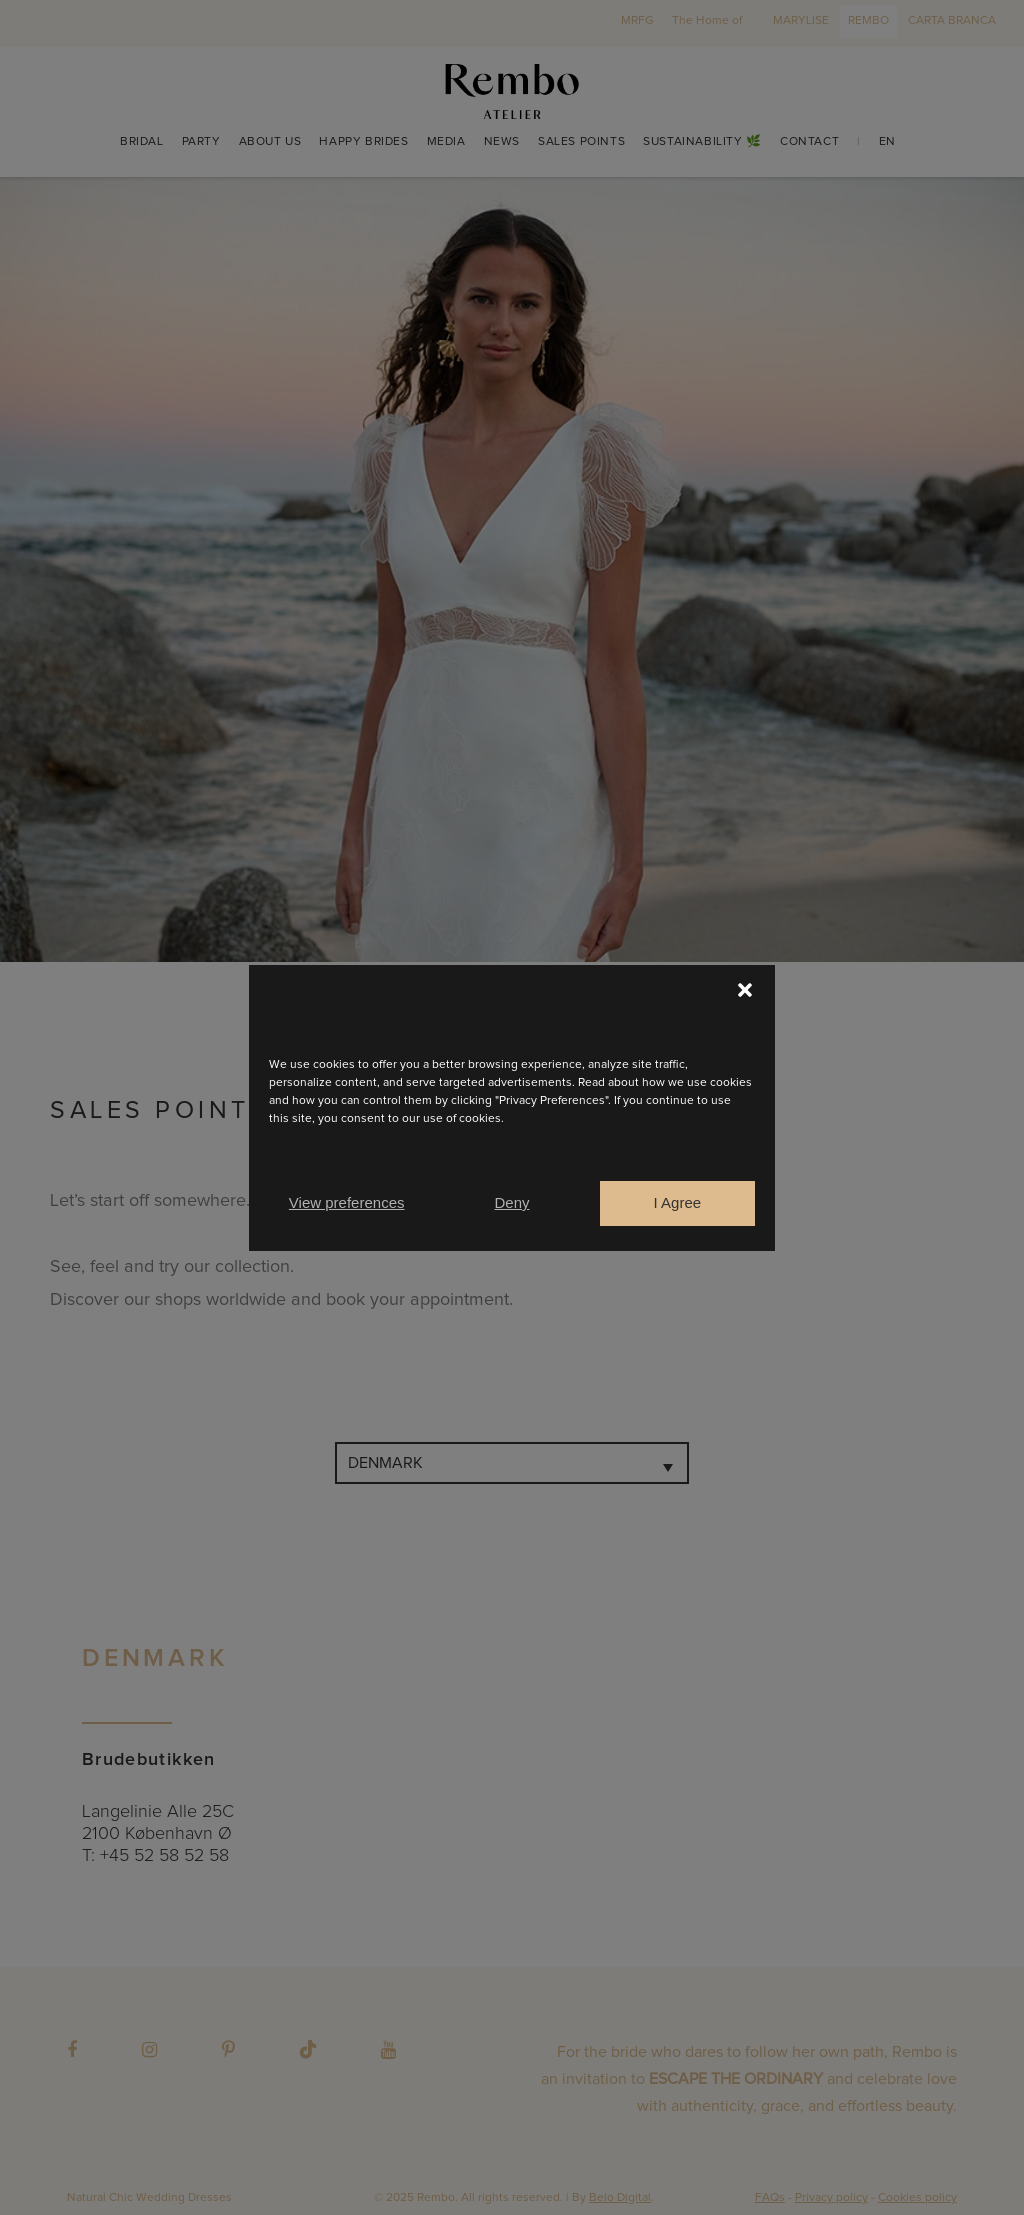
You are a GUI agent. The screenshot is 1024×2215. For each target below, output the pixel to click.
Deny (511, 1202)
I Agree (678, 1202)
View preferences (347, 1202)
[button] (745, 990)
